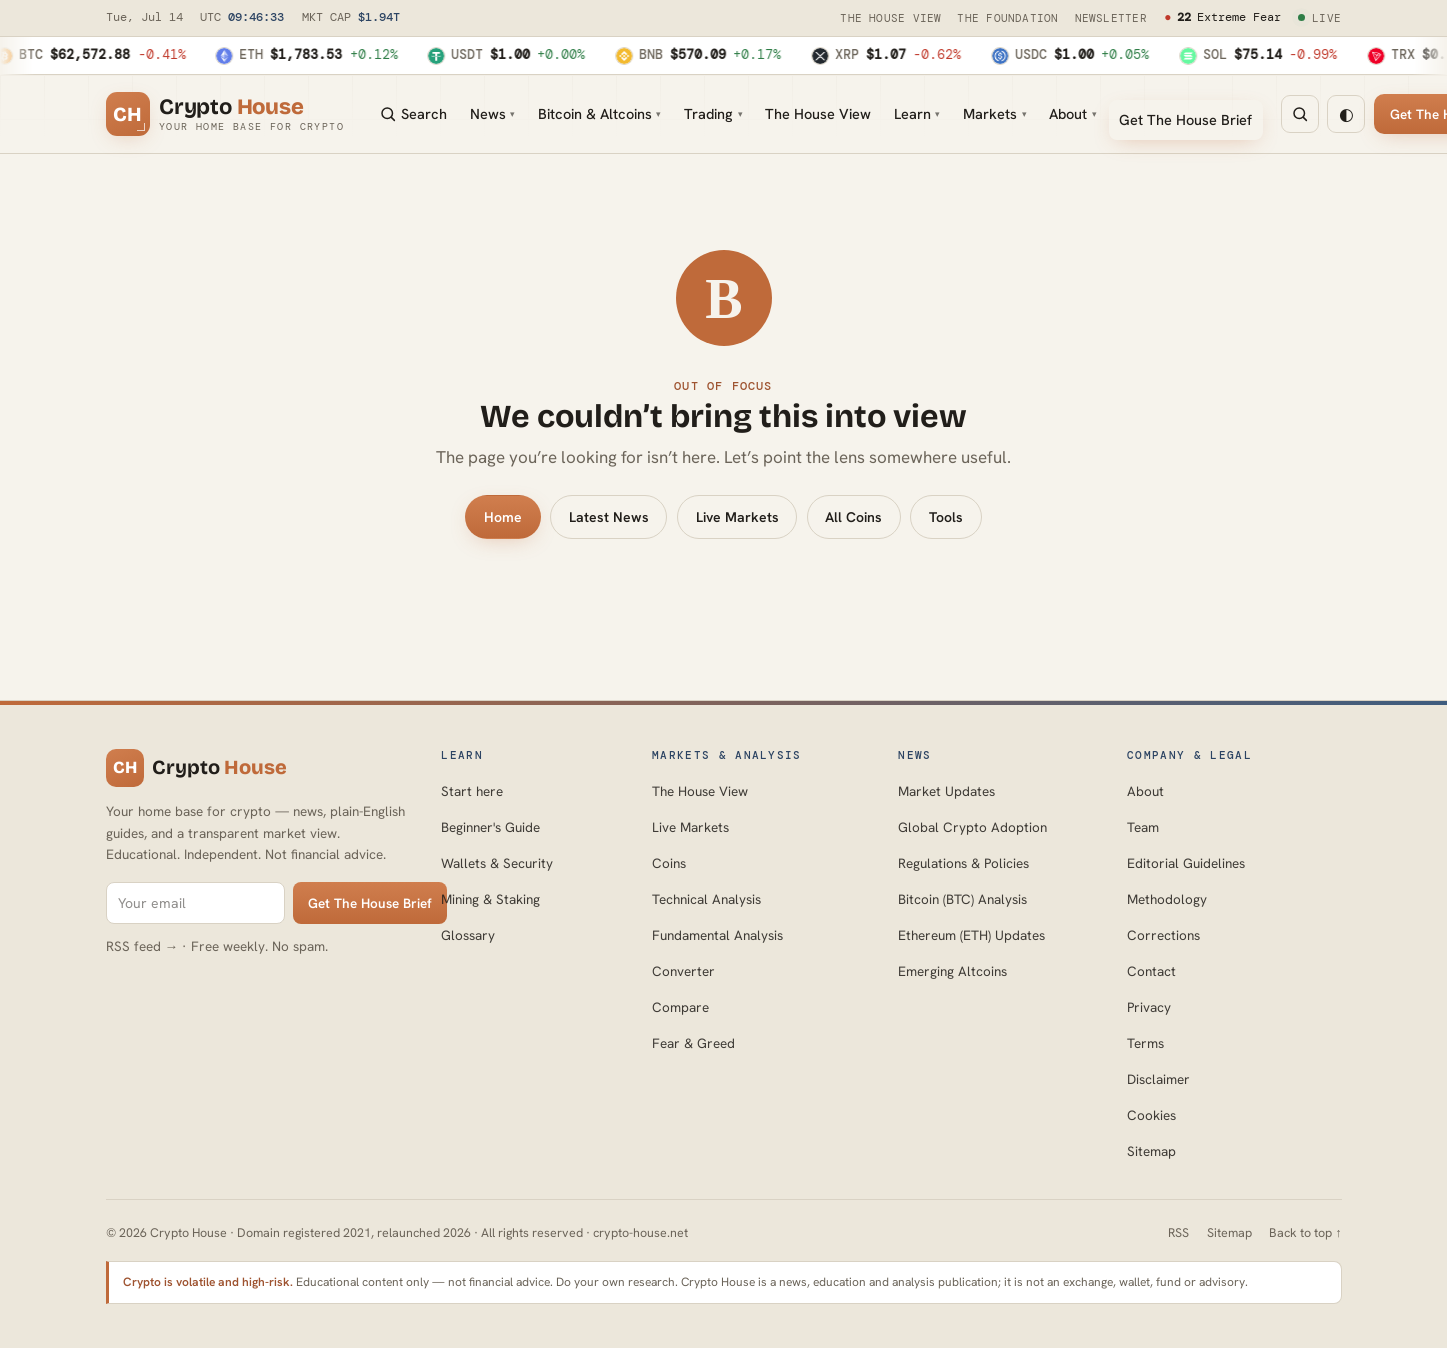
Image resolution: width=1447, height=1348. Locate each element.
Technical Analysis (706, 899)
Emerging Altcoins (952, 971)
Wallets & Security (497, 863)
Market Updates (946, 791)
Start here (472, 791)
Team (1143, 827)
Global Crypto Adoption (972, 827)
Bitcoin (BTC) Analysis (962, 899)
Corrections (1163, 935)
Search (413, 113)
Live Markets (737, 517)
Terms (1145, 1043)
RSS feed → (142, 946)
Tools (946, 517)
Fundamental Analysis (717, 935)
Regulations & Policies (963, 863)
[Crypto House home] (225, 114)
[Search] (1300, 114)
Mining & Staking (490, 899)
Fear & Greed (693, 1043)
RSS (1178, 1232)
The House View (890, 18)
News (492, 113)
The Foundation (1007, 18)
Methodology (1167, 899)
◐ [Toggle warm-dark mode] (1346, 114)
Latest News (609, 517)
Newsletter (1111, 18)
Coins (669, 863)
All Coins (853, 517)
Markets (994, 113)
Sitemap (1151, 1151)
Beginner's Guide (490, 827)
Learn (917, 113)
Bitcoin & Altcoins (599, 113)
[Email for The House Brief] (195, 903)
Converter (683, 971)
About (1072, 113)
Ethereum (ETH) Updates (971, 935)
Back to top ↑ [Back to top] (1305, 1232)
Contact (1151, 971)
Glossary (468, 935)
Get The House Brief (1185, 119)
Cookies (1151, 1115)
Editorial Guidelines (1186, 863)
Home (503, 517)
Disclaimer (1158, 1079)
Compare (680, 1007)
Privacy (1149, 1007)
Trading (713, 113)
